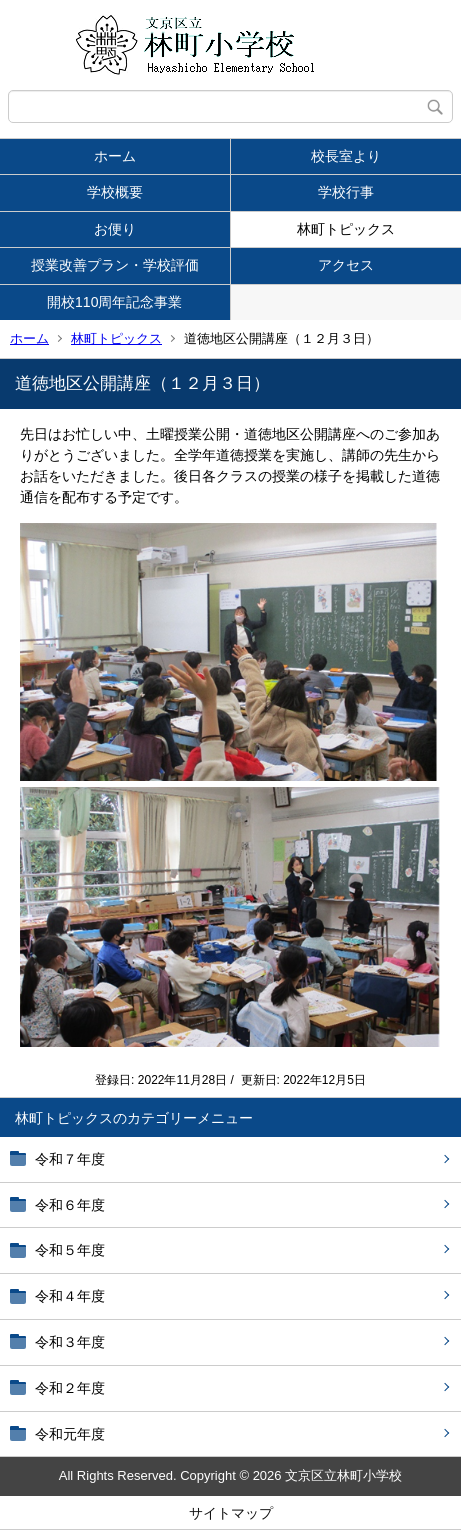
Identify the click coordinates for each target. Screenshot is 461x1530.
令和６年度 (70, 1205)
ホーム (115, 156)
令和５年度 (70, 1250)
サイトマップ (231, 1513)
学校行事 (346, 192)
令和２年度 (70, 1388)
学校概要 (115, 192)
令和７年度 (70, 1159)
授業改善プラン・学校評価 (115, 265)
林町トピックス (346, 229)
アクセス (346, 265)
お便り (115, 229)
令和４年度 (70, 1296)
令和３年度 (70, 1342)
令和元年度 (70, 1434)
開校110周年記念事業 (114, 302)
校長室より (346, 156)
